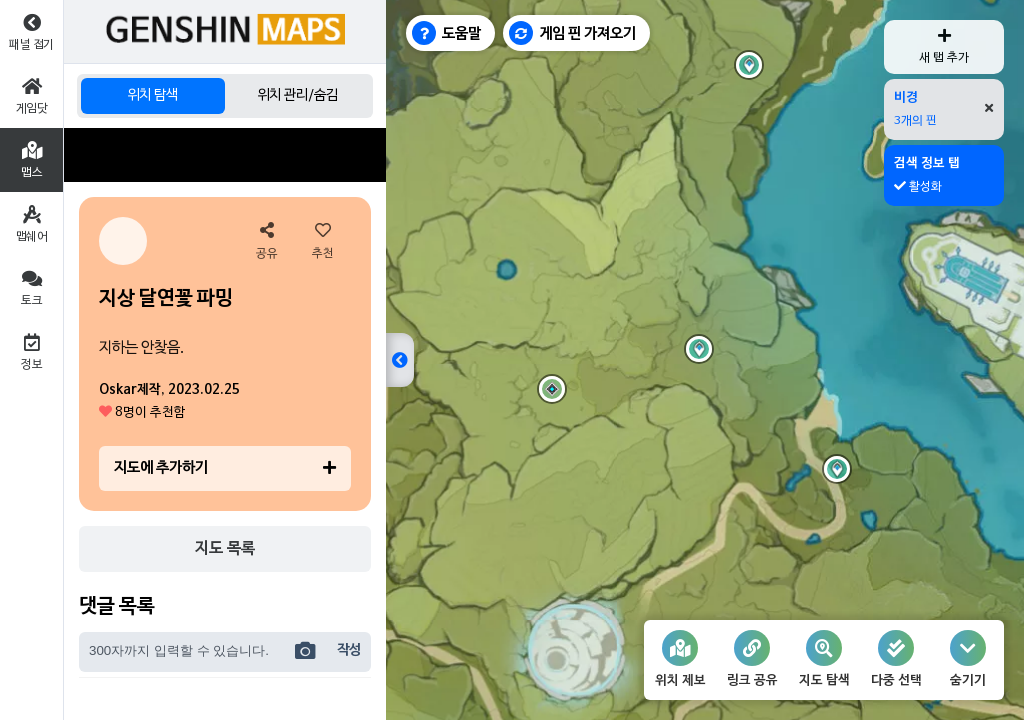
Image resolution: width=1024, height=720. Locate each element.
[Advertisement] (225, 155)
